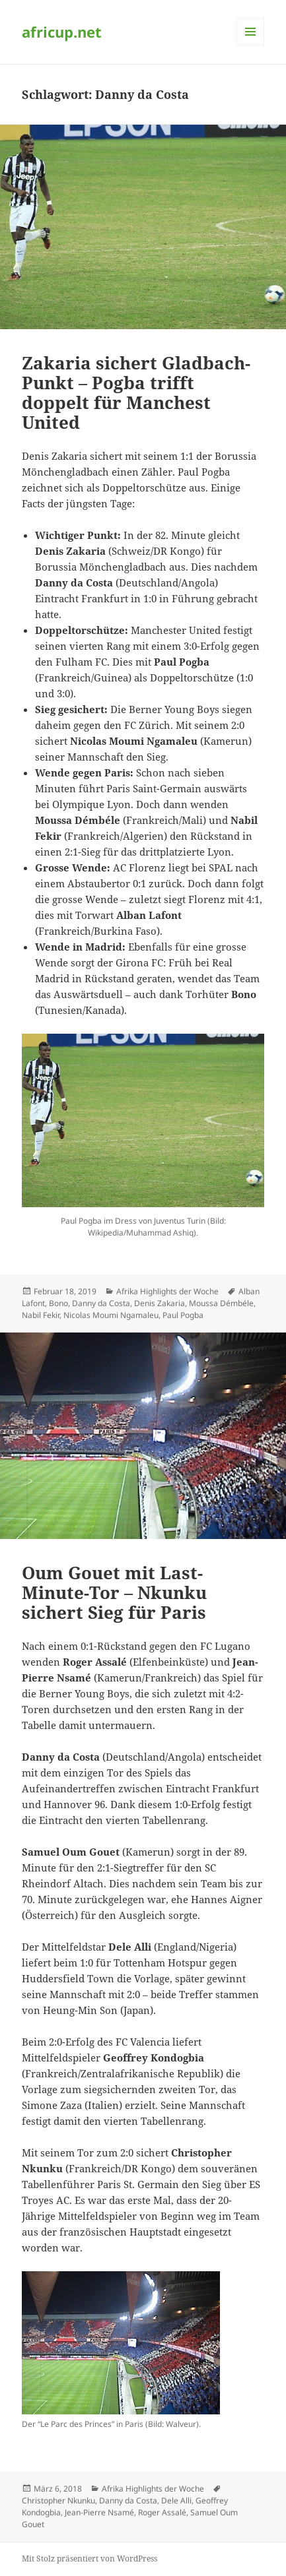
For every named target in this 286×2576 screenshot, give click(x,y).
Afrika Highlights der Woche (167, 1291)
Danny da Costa (101, 1303)
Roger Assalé (162, 2512)
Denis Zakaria (159, 1303)
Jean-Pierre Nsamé (99, 2512)
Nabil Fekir (40, 1315)
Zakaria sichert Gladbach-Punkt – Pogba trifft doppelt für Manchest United (136, 392)
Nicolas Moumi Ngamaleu (111, 1315)
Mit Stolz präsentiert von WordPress (89, 2558)
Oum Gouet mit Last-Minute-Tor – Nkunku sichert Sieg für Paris (114, 1592)
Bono (58, 1303)
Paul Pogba (182, 1315)
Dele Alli (176, 2500)
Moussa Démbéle (221, 1303)
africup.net (62, 32)
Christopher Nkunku (58, 2500)
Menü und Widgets (250, 45)
